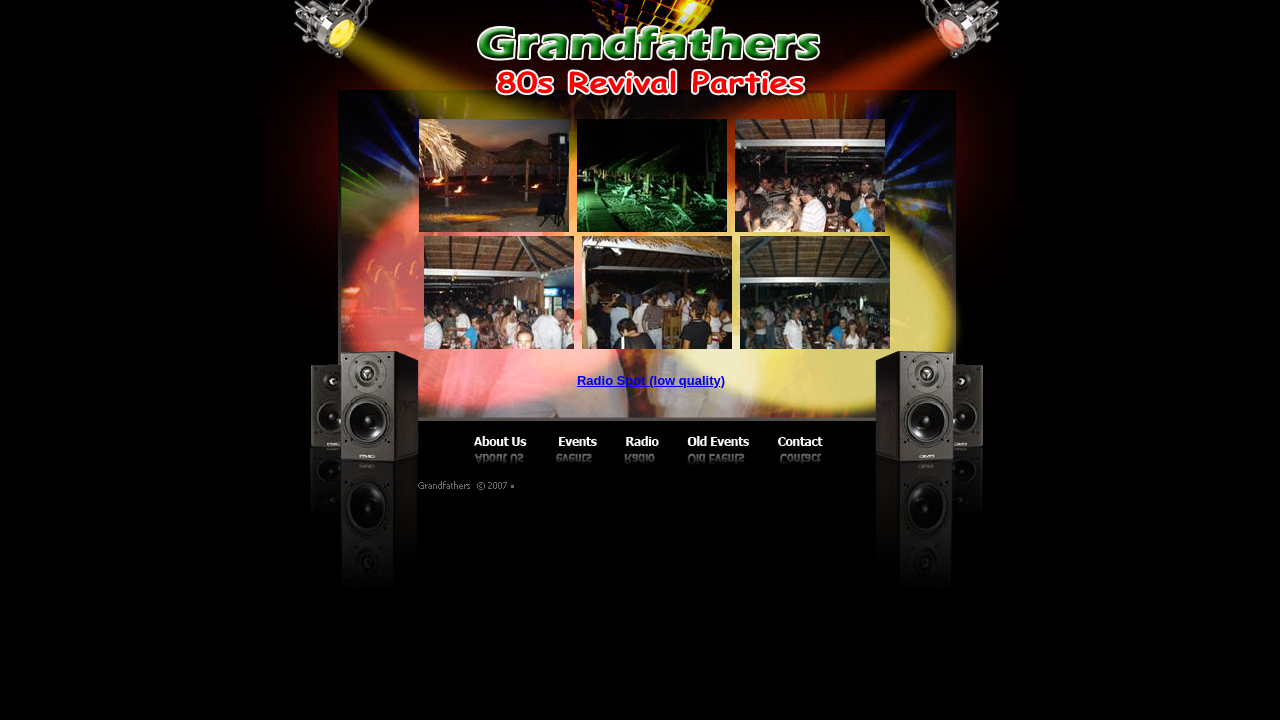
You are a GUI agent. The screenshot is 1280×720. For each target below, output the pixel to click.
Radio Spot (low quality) (651, 380)
